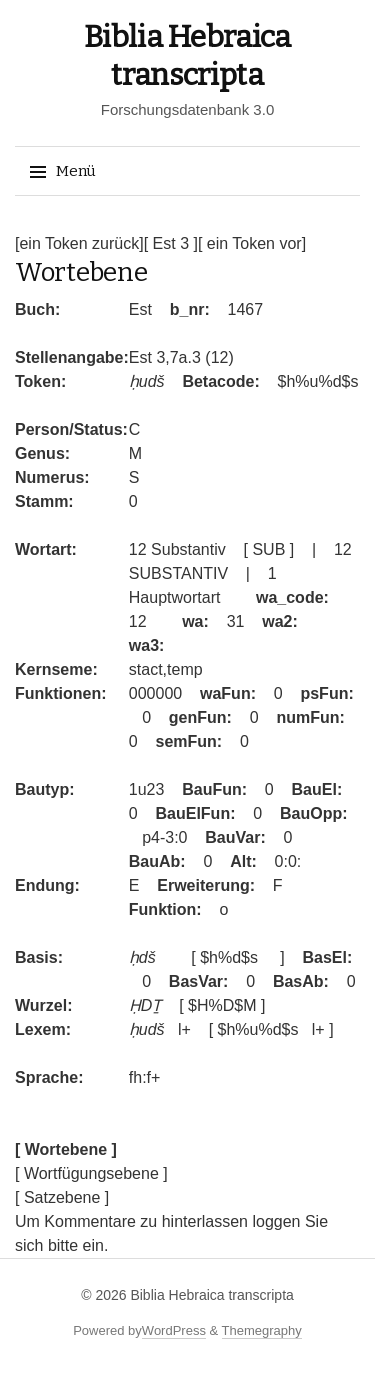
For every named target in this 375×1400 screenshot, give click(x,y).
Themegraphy (262, 1330)
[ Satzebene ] (62, 1197)
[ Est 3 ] (171, 243)
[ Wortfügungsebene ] (91, 1173)
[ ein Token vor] (252, 243)
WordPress (174, 1330)
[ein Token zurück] (79, 243)
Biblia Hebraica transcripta (211, 1295)
